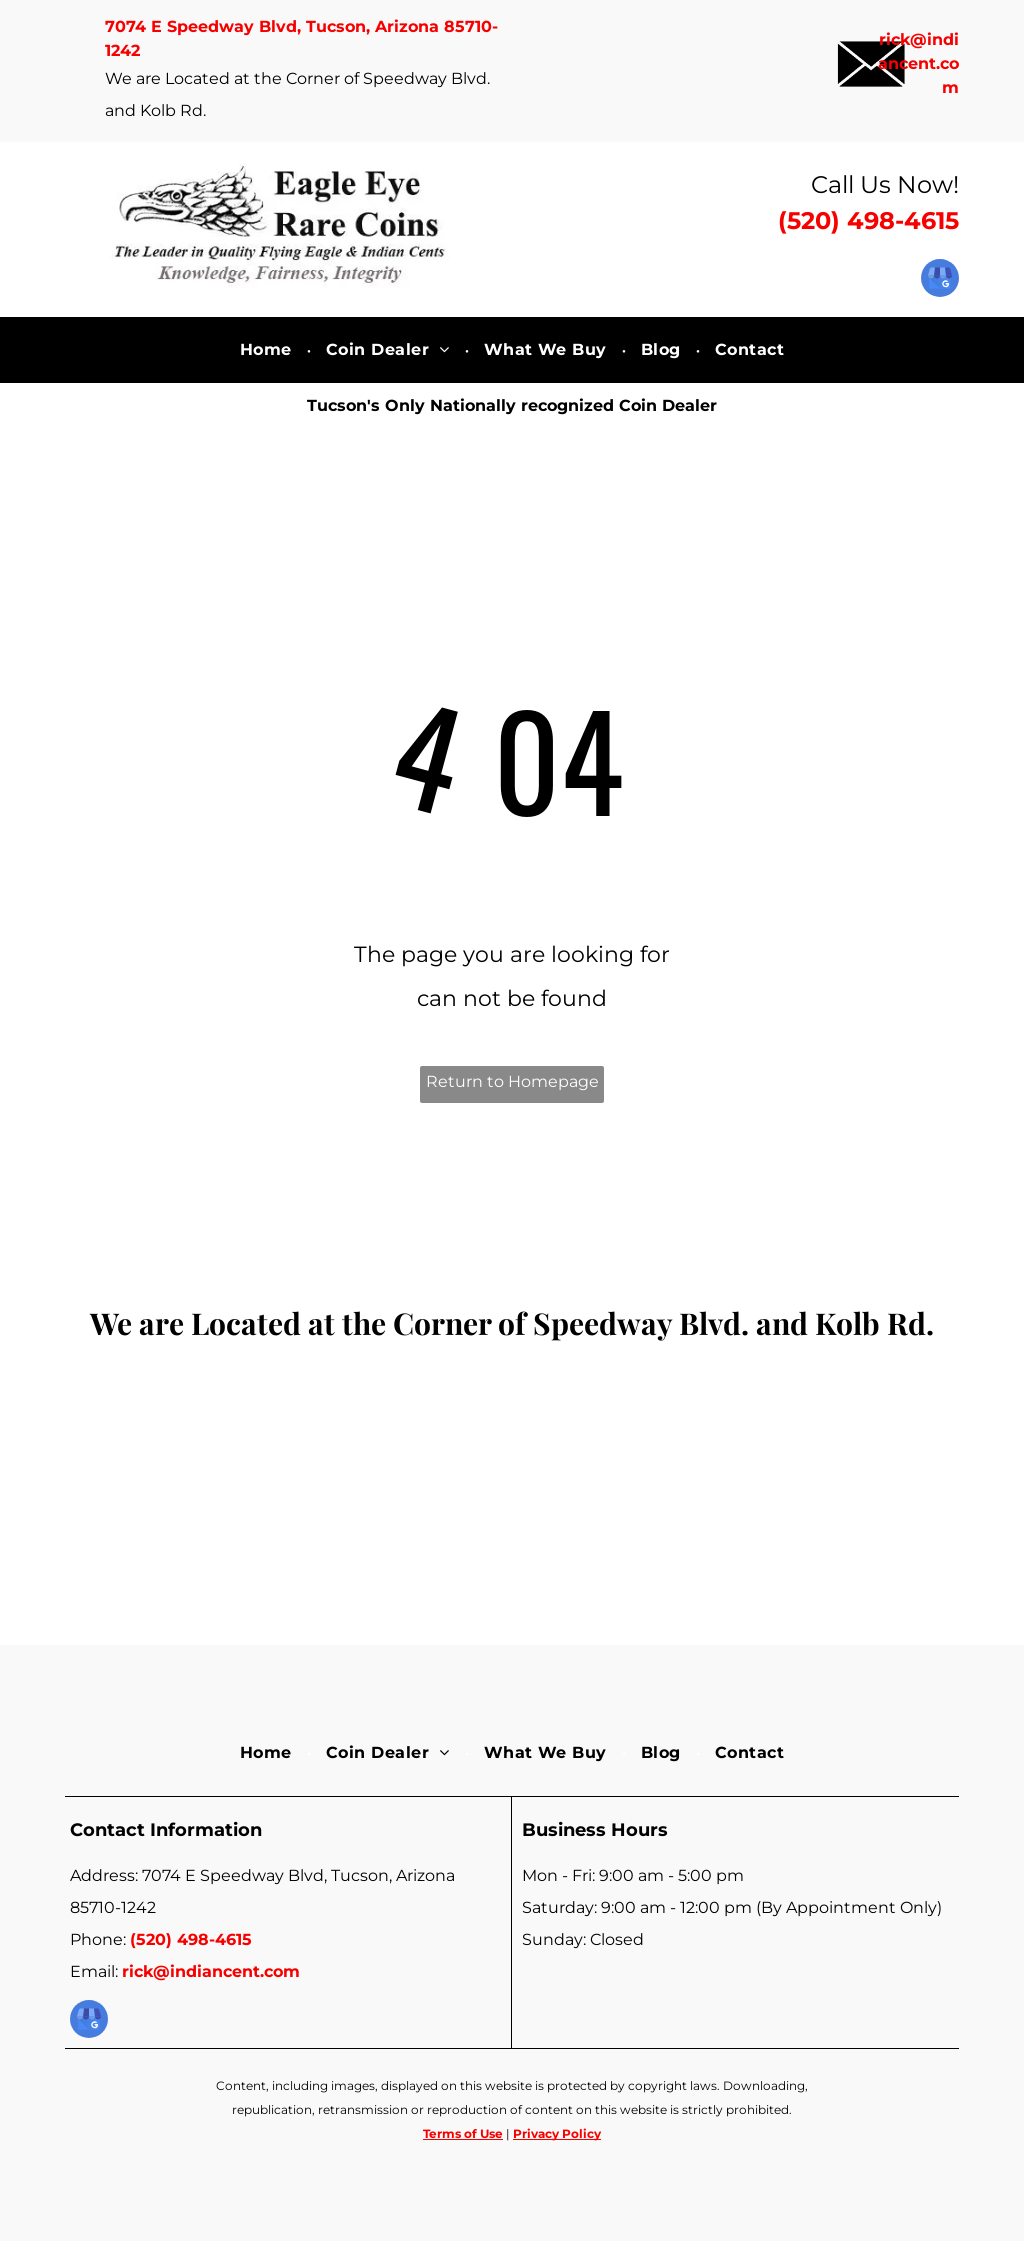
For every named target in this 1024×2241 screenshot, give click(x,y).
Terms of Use (463, 2133)
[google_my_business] (940, 280)
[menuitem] (268, 350)
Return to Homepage (512, 1081)
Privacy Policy (557, 2133)
